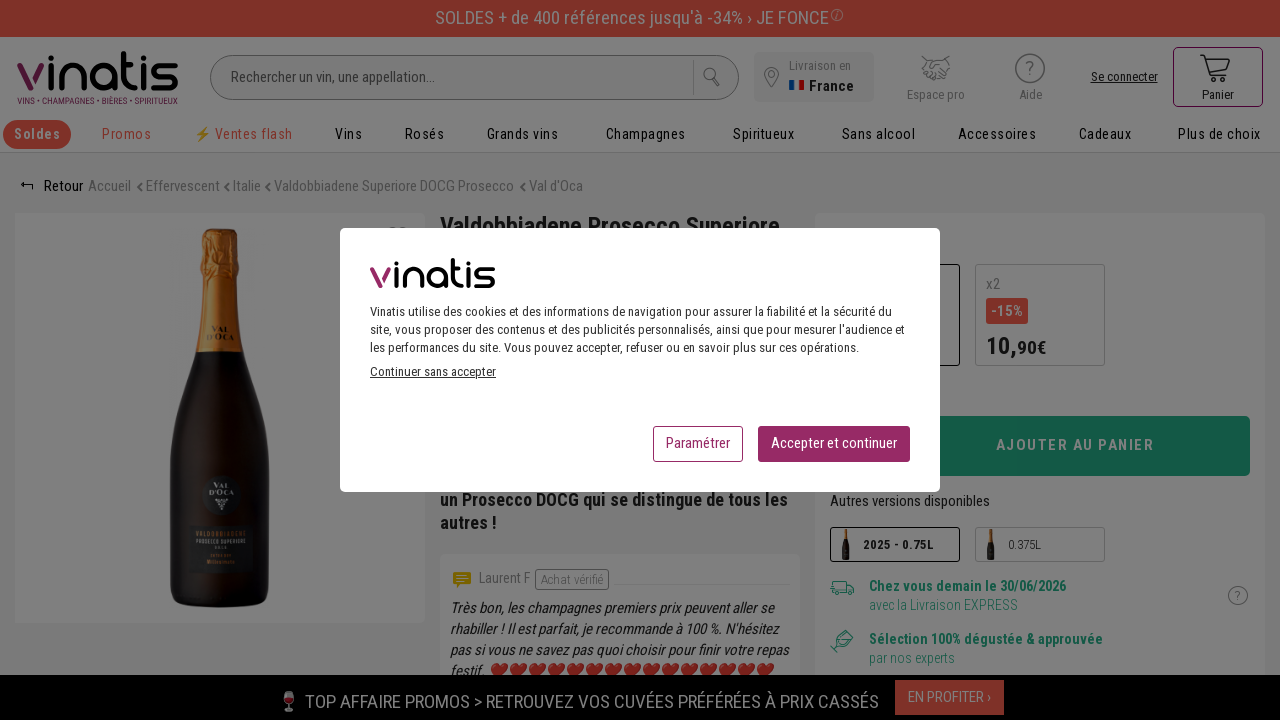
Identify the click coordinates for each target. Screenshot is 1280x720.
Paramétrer (698, 449)
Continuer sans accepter (433, 377)
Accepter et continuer (834, 449)
